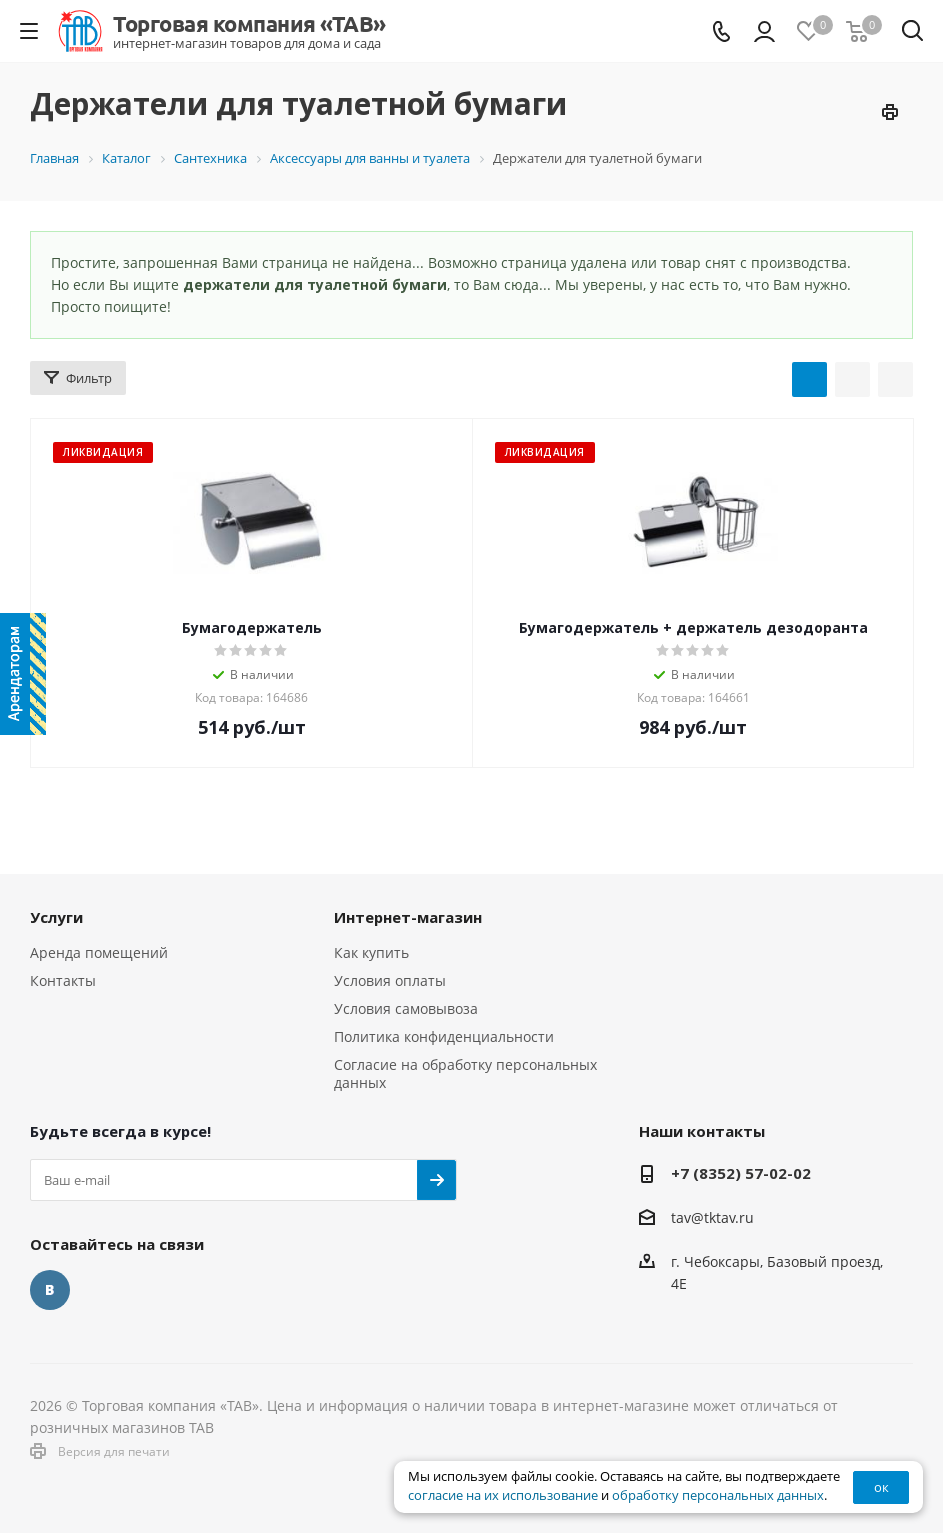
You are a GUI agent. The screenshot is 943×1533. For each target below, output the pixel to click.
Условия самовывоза (406, 1008)
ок (881, 1487)
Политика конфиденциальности (444, 1036)
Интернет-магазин (408, 917)
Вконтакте (50, 1290)
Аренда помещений (99, 952)
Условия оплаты (390, 980)
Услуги (56, 917)
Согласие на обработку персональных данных (465, 1073)
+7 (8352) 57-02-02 (741, 1173)
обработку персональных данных (718, 1495)
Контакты (63, 980)
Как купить (371, 952)
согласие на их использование (503, 1495)
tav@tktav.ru (712, 1217)
